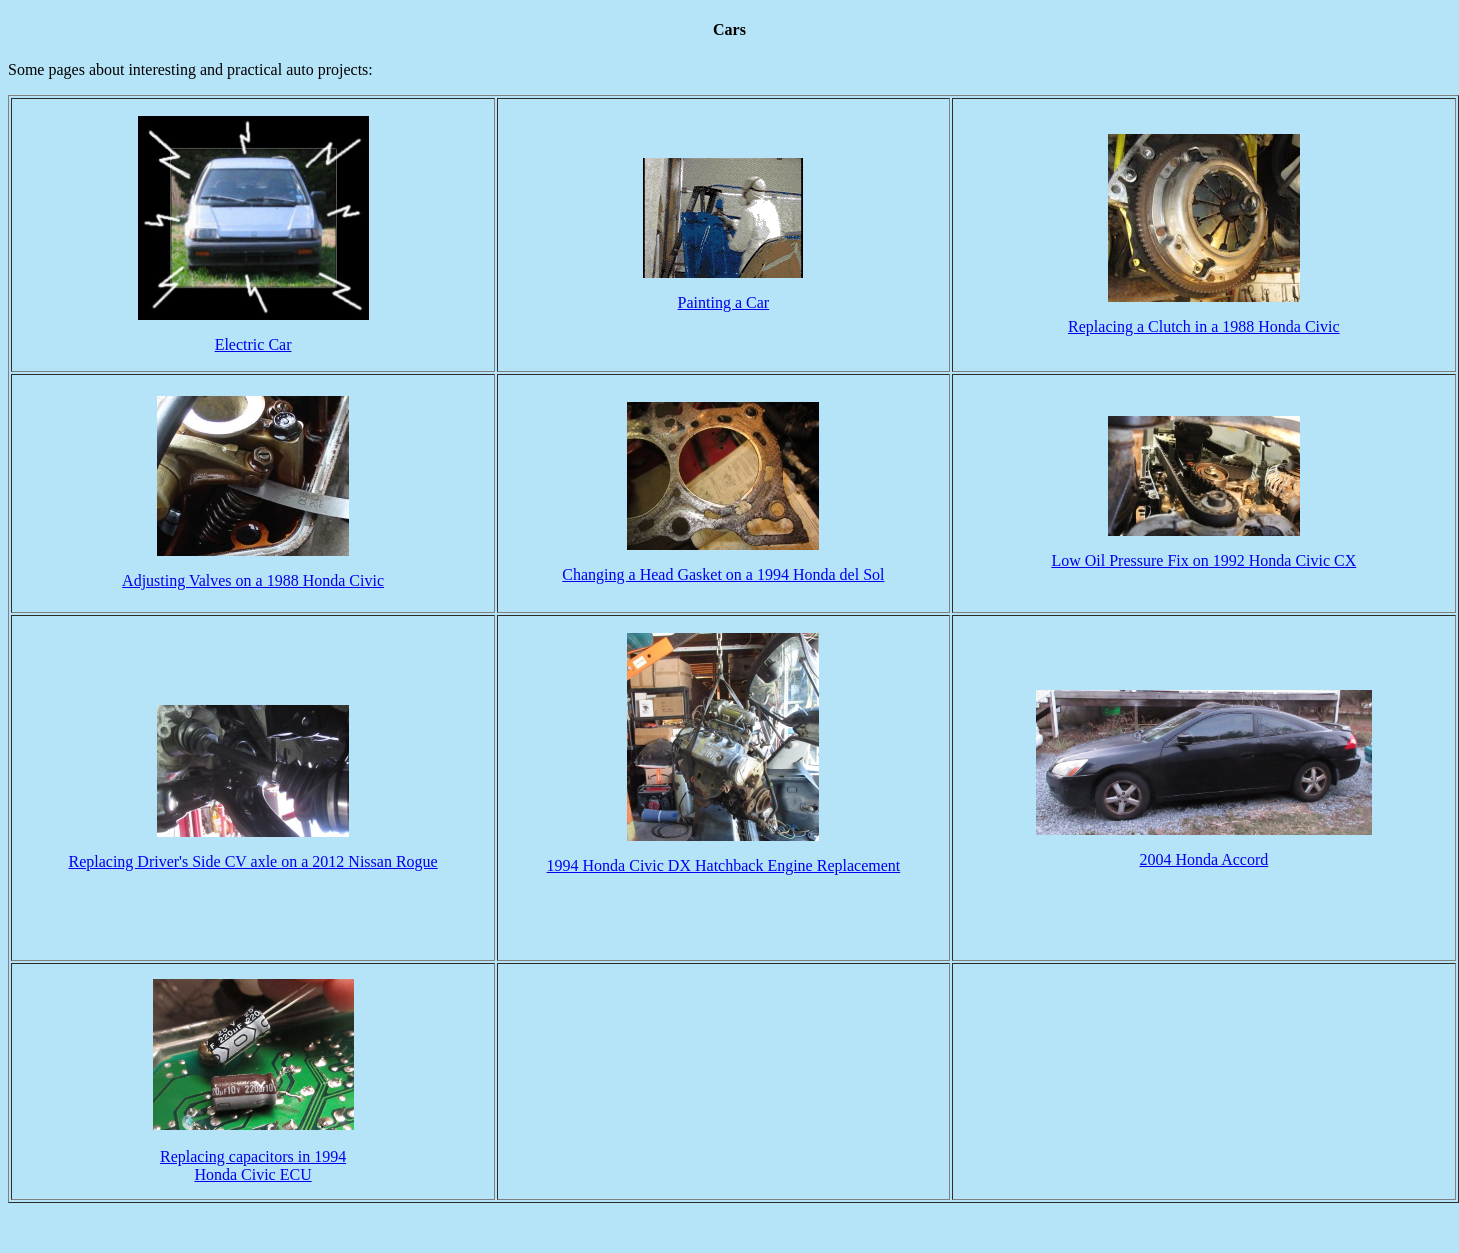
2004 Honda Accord (1203, 859)
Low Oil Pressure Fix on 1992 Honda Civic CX (1203, 560)
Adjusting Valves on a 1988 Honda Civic (253, 580)
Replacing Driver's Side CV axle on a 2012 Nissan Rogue (252, 861)
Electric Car (253, 344)
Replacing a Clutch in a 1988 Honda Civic (1204, 326)
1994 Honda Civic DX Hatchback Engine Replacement (724, 865)
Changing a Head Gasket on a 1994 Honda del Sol (723, 574)
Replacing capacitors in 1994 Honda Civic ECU (253, 1149)
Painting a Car (724, 302)
